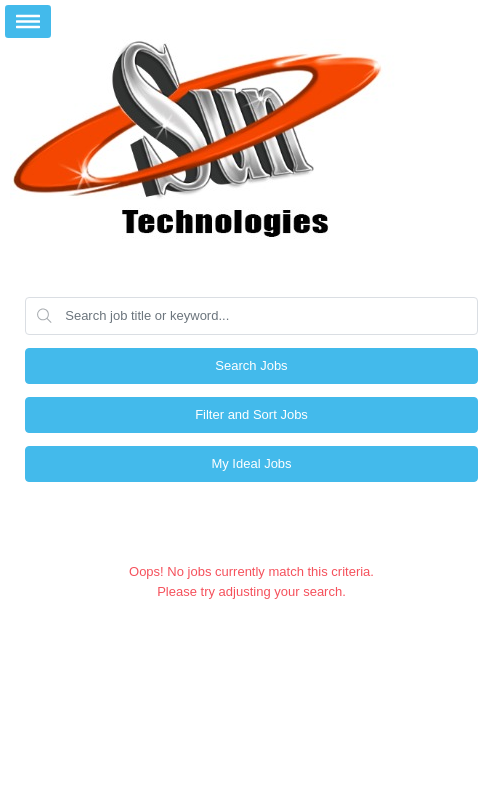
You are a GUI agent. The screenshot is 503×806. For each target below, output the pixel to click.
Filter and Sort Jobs (251, 414)
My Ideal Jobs (251, 463)
